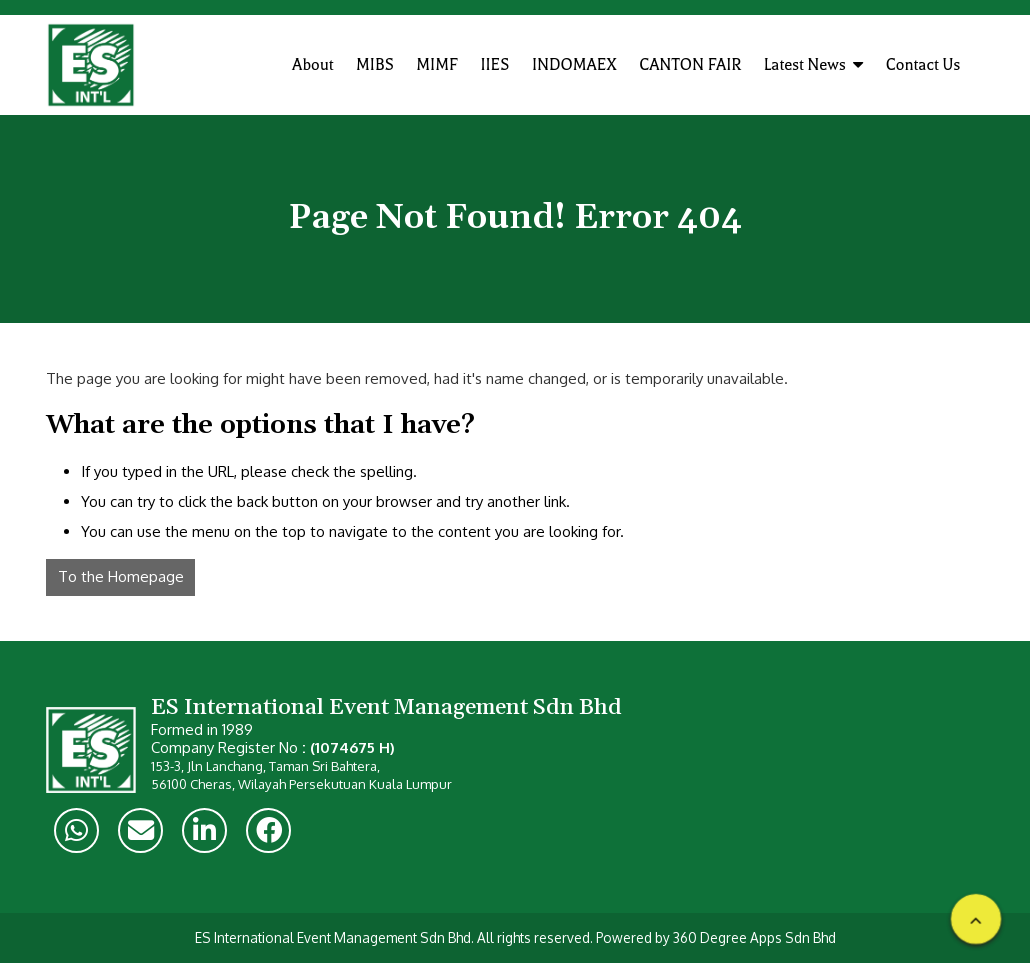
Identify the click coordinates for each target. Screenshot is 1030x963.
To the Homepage (121, 576)
